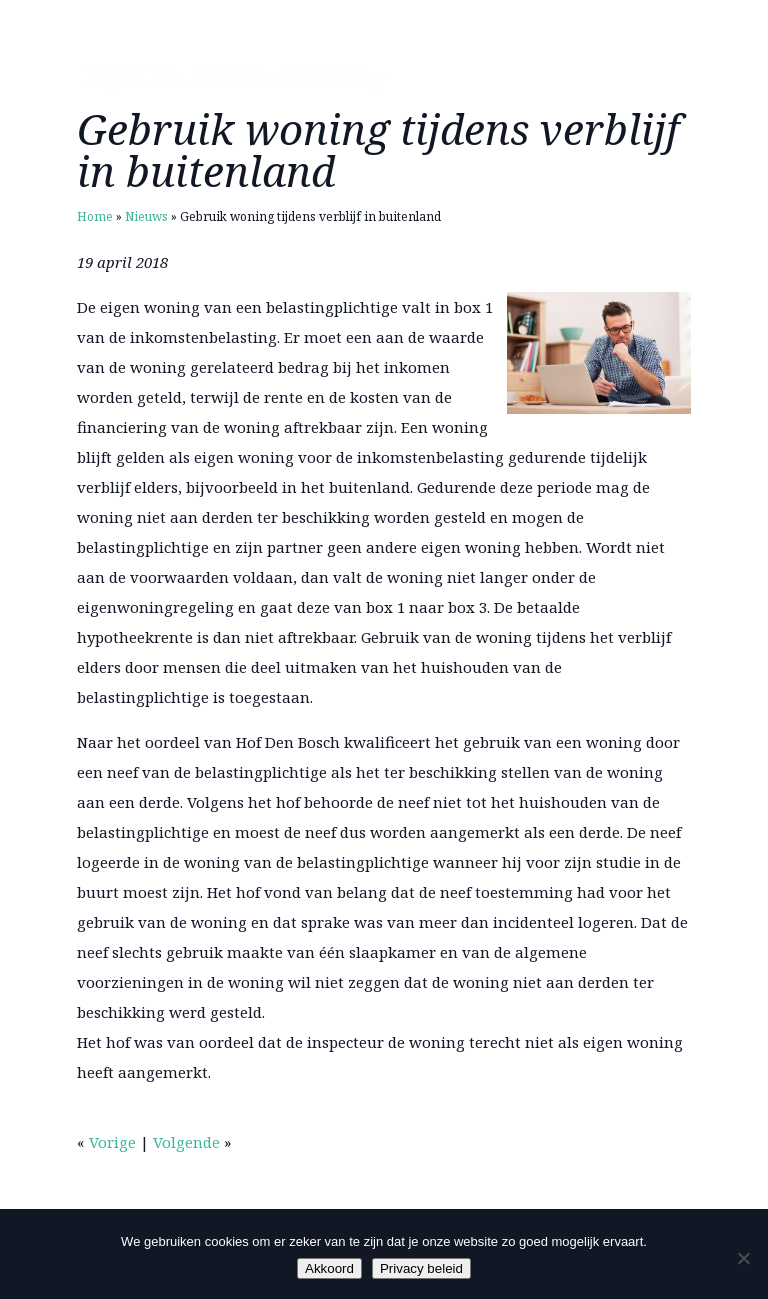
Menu (656, 77)
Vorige (112, 1142)
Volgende (186, 1142)
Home (95, 216)
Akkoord (329, 1268)
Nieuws (146, 216)
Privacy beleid (421, 1268)
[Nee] (743, 1258)
